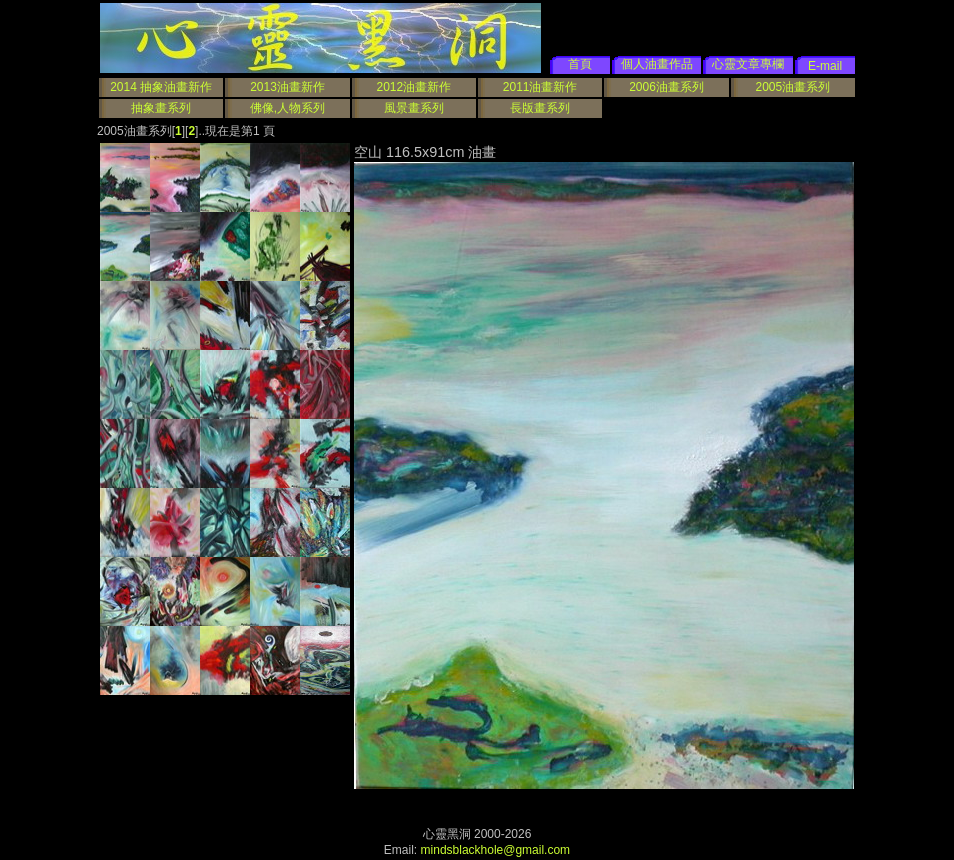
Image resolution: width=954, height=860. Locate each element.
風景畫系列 (414, 108)
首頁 (580, 64)
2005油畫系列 (792, 87)
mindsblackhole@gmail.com (496, 850)
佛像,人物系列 (287, 108)
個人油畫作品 (657, 64)
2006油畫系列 (666, 87)
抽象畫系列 (161, 108)
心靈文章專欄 (748, 64)
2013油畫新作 (287, 87)
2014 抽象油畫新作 (161, 87)
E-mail (825, 66)
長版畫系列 (540, 108)
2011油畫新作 (540, 87)
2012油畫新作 (413, 87)
